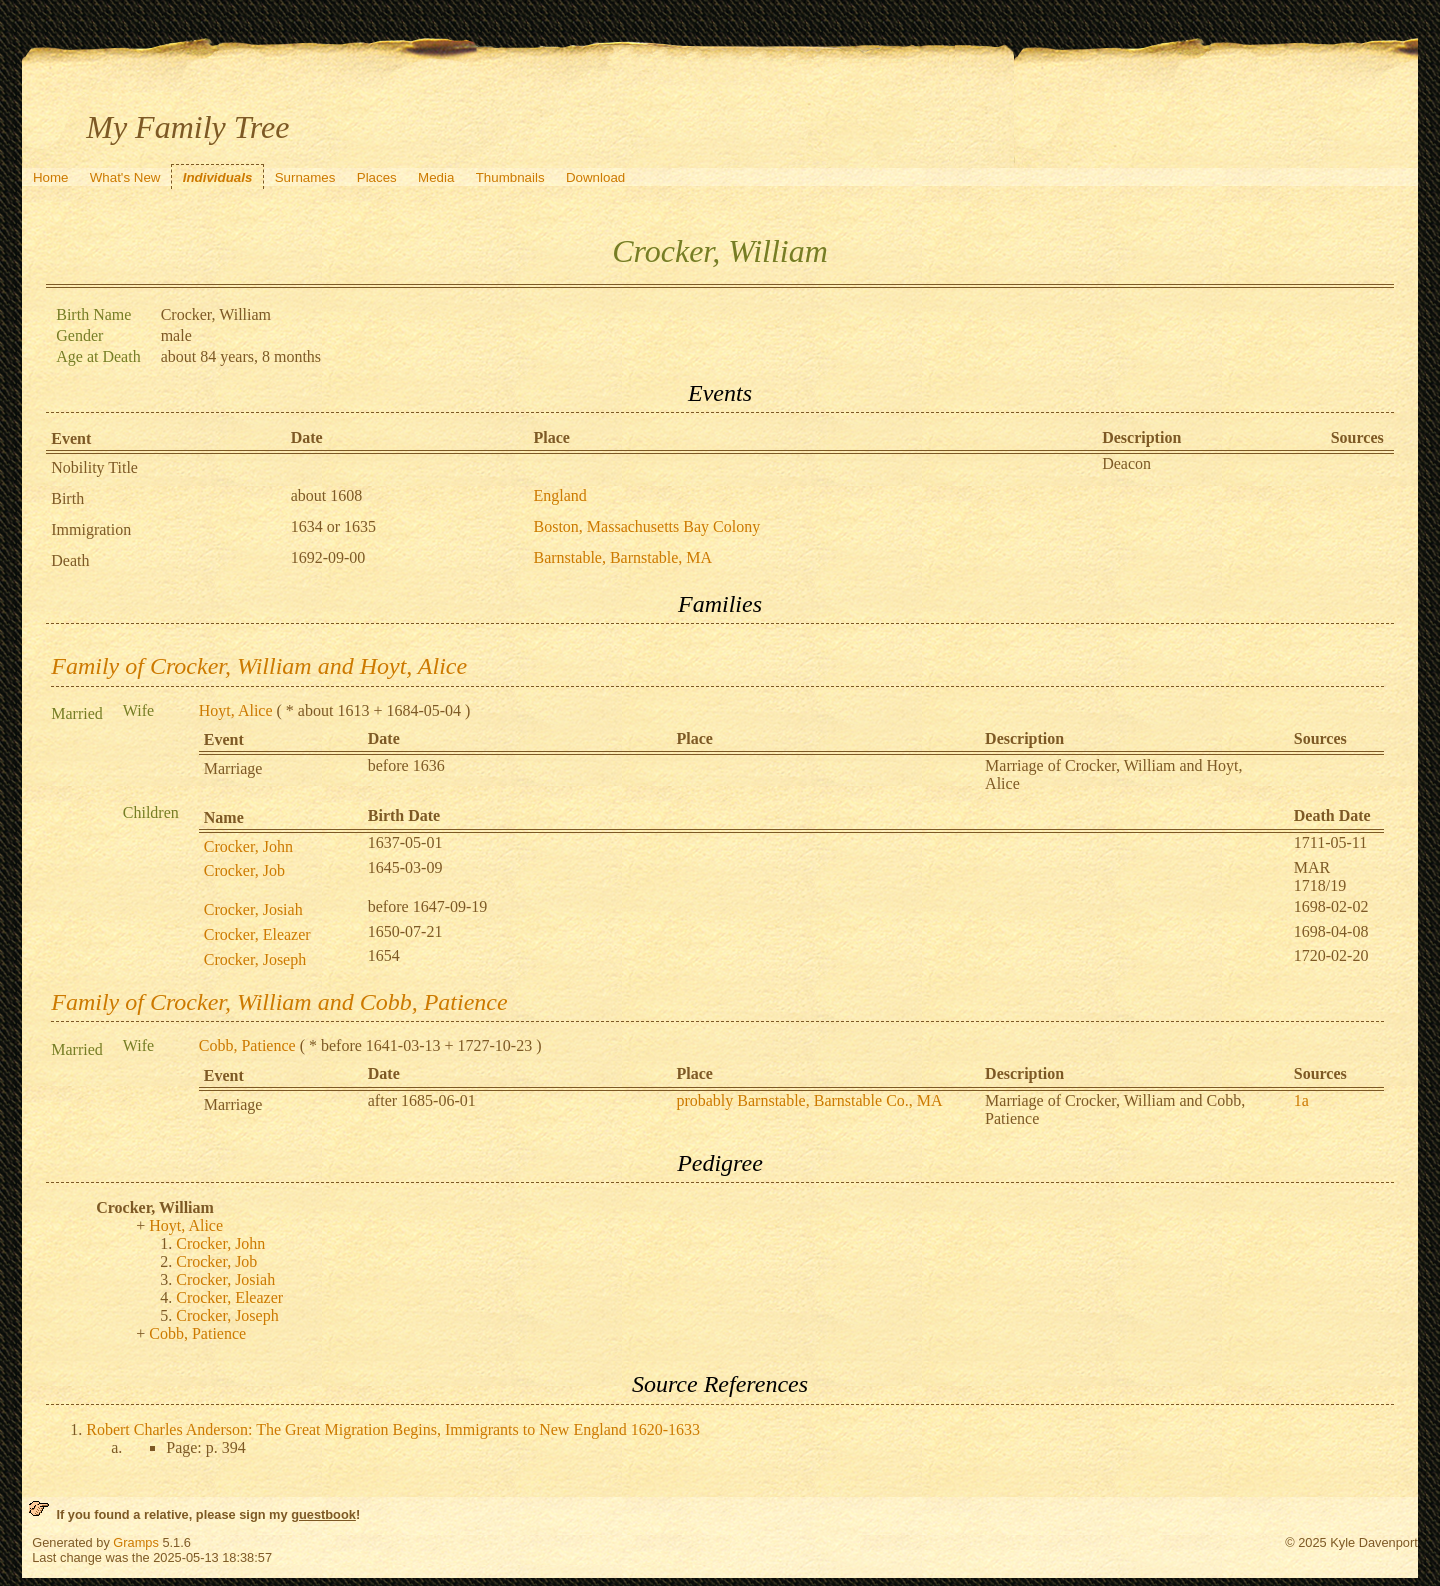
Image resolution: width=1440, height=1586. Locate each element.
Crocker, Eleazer (257, 934)
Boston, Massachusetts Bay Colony (647, 526)
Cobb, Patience (247, 1045)
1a (1301, 1100)
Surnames (305, 177)
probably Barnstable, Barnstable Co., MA (809, 1100)
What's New (125, 177)
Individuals (218, 177)
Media (436, 177)
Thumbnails (510, 177)
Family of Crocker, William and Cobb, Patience (279, 1002)
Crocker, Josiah (253, 909)
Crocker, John (248, 846)
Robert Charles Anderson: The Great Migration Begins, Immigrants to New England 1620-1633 (393, 1429)
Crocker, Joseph (255, 959)
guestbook (323, 1514)
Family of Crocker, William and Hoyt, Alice (259, 666)
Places (377, 177)
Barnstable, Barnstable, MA (623, 557)
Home (51, 177)
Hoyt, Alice (236, 710)
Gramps (136, 1542)
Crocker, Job (244, 870)
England (560, 495)
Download (595, 177)
